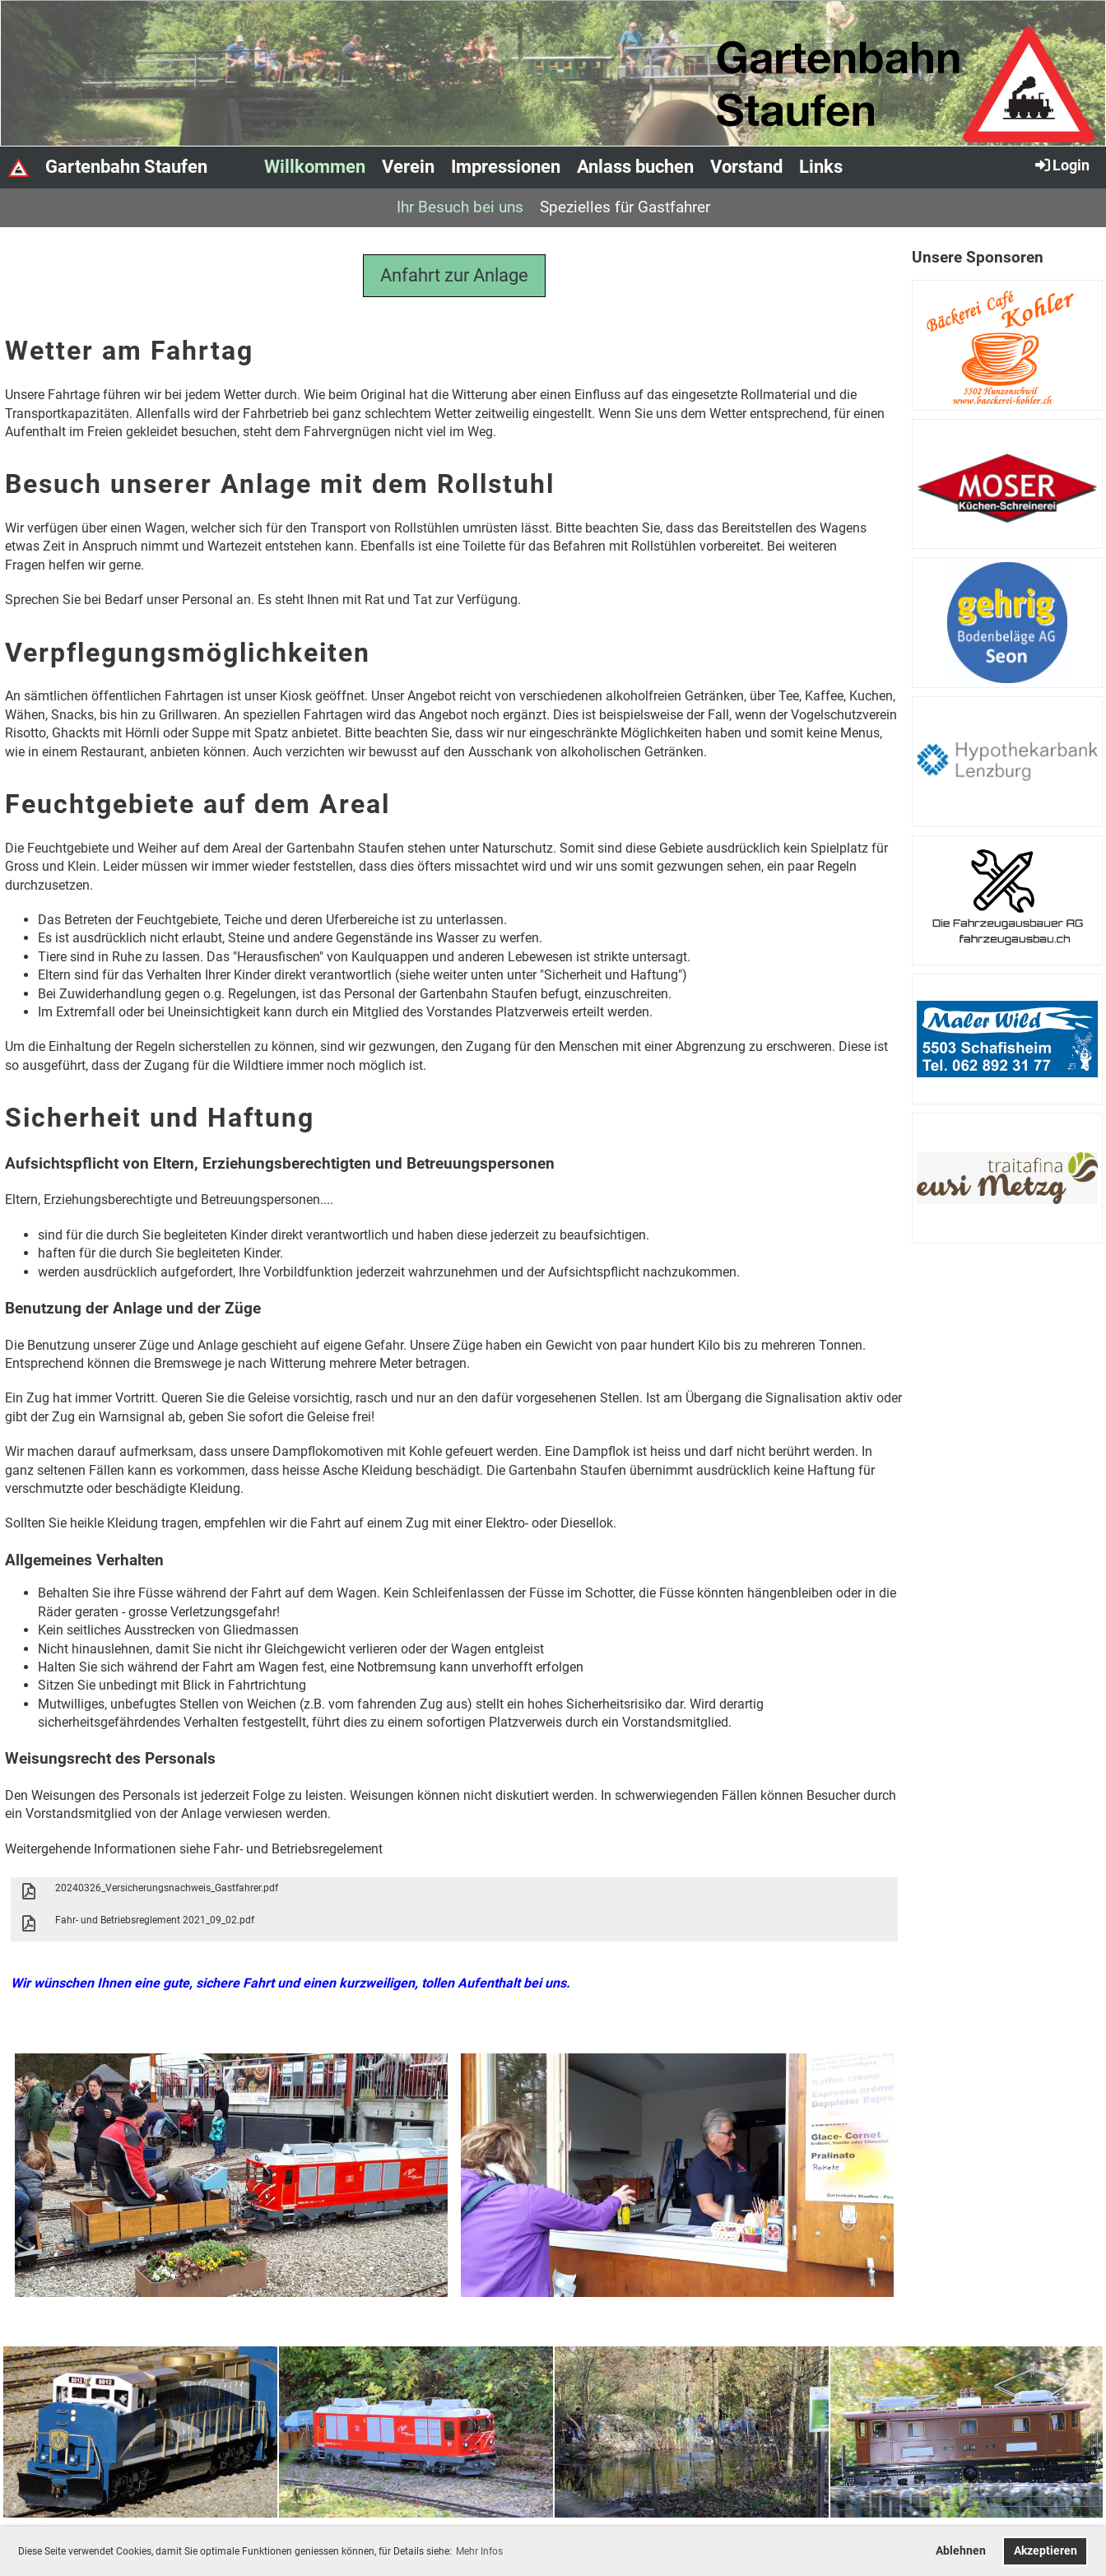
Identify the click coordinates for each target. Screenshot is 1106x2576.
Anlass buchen (635, 166)
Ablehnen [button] (961, 2551)
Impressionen (505, 166)
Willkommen (314, 166)
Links (821, 166)
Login (1061, 164)
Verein (408, 166)
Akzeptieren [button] (1045, 2551)
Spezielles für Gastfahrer (625, 207)
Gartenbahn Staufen (126, 166)
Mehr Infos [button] (479, 2551)
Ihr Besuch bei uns (460, 207)
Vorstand (746, 166)
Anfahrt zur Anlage (454, 275)
